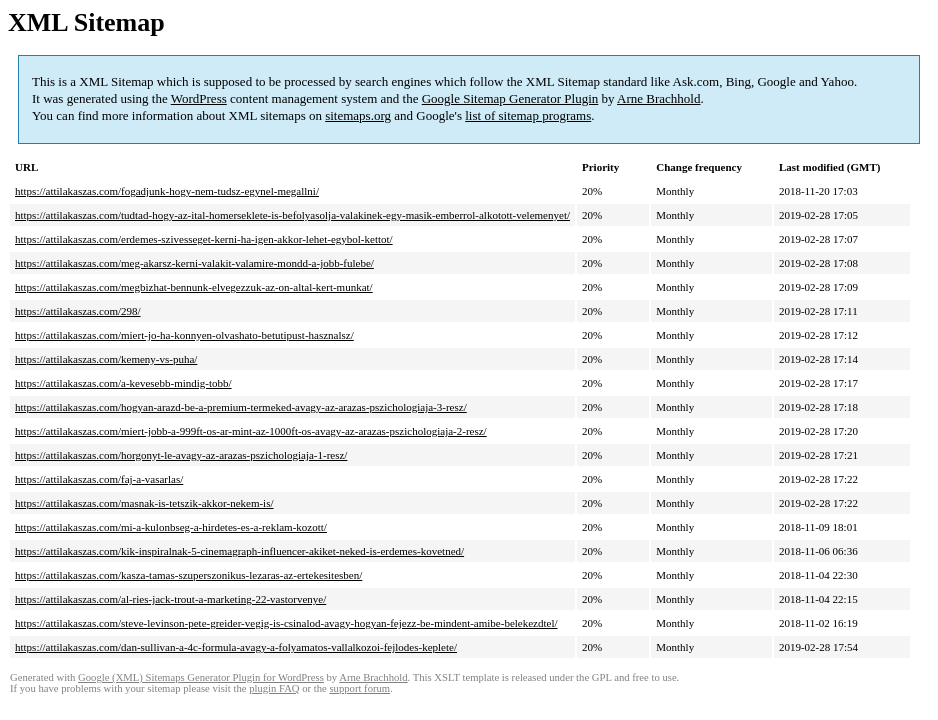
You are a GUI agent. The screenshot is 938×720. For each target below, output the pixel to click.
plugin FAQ (274, 688)
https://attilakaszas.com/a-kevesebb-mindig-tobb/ (123, 383)
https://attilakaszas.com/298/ (78, 311)
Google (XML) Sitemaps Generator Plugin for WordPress (201, 677)
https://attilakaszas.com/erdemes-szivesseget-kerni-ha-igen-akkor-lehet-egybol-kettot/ (204, 239)
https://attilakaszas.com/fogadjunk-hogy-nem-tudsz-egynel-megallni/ (167, 191)
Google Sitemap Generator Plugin (510, 98)
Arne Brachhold (658, 98)
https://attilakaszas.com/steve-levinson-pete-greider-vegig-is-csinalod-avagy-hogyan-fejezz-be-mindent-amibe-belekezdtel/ (286, 623)
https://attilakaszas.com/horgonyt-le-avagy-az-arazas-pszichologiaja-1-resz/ (181, 455)
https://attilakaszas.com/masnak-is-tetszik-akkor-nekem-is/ (144, 503)
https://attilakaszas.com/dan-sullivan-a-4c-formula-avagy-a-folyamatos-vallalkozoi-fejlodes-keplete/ (236, 647)
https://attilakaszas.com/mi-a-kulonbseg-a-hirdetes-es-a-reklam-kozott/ (171, 527)
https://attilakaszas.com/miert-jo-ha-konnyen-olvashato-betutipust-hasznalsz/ (184, 335)
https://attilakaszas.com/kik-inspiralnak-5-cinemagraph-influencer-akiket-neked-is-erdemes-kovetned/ (239, 551)
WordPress (199, 98)
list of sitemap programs (528, 115)
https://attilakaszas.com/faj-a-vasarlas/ (99, 479)
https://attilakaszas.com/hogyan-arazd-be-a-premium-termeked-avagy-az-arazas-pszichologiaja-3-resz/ (241, 407)
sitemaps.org (358, 115)
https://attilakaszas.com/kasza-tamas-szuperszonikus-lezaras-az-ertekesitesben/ (188, 575)
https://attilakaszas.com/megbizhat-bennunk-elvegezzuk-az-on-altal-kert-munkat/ (194, 287)
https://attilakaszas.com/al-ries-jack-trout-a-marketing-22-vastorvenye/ (170, 599)
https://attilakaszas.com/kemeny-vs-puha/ (106, 359)
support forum (359, 688)
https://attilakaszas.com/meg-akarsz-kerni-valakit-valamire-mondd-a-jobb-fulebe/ (194, 263)
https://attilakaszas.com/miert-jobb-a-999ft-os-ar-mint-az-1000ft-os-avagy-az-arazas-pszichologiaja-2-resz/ (251, 431)
